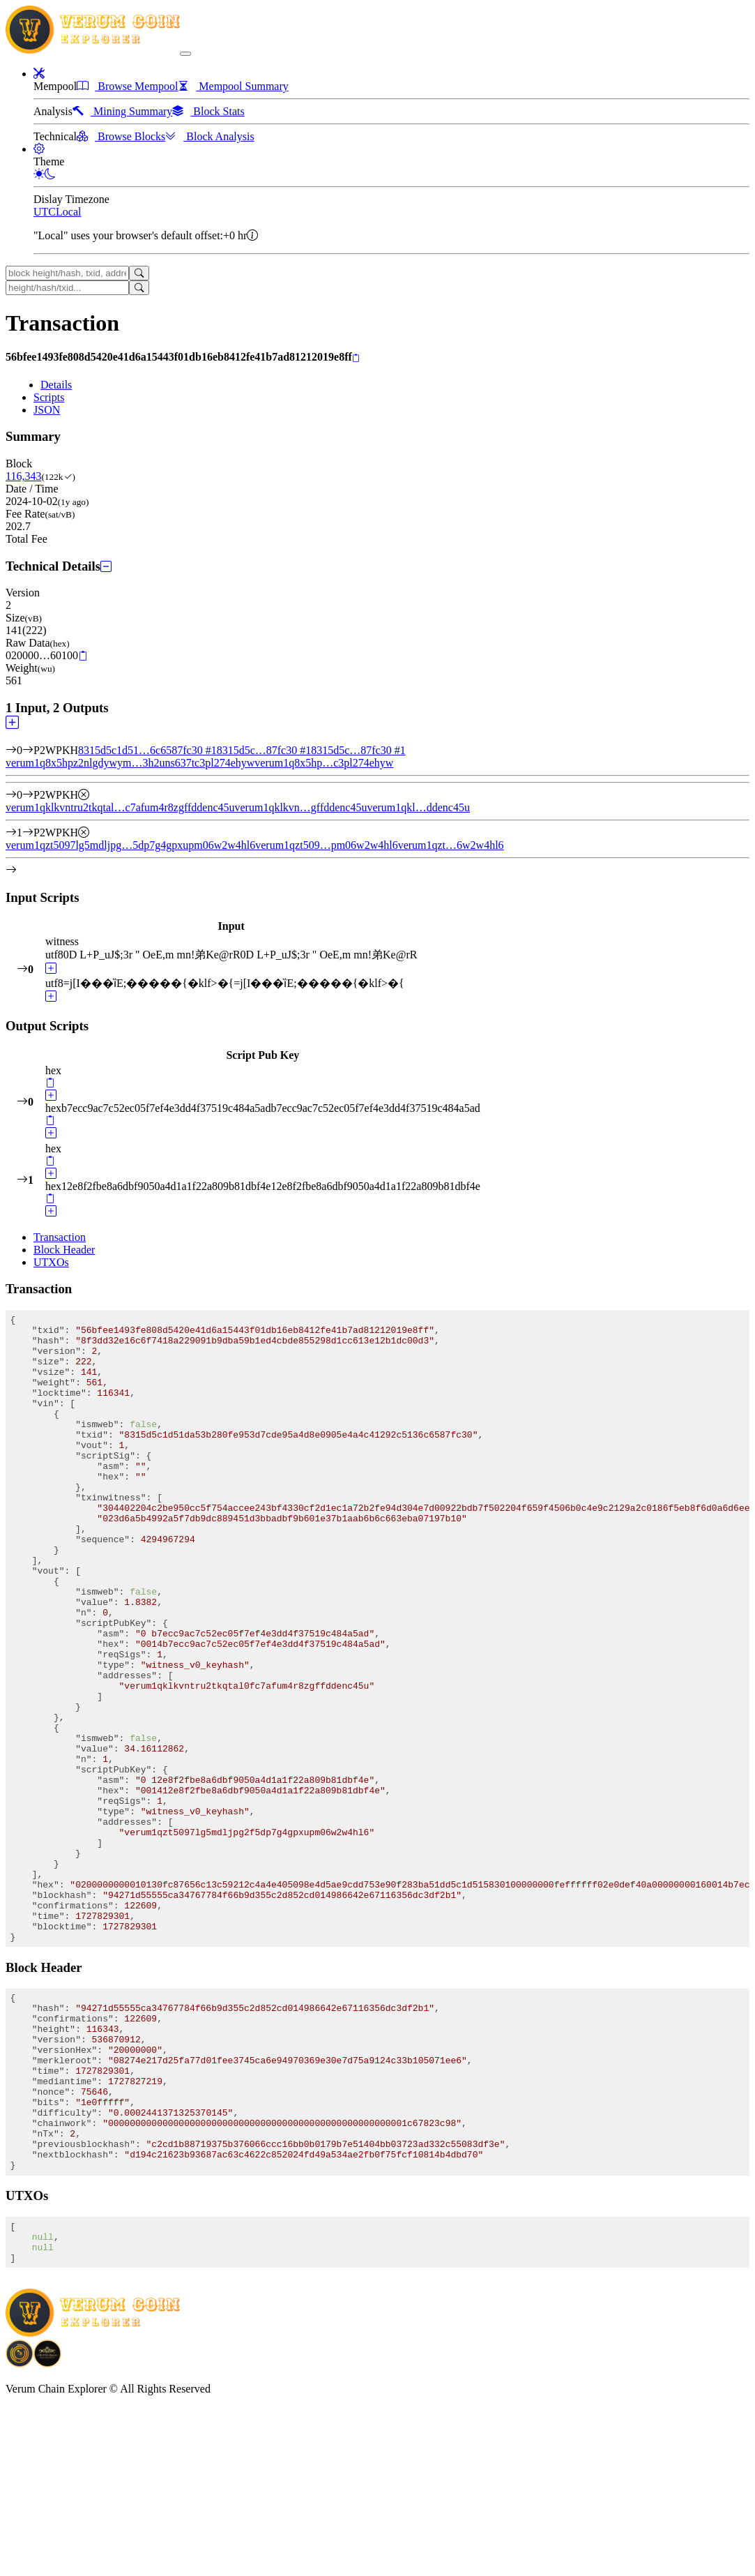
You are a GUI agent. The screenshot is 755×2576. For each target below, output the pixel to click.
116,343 (23, 476)
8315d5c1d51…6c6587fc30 (147, 750)
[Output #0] (27, 795)
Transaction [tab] (59, 1237)
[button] (39, 74)
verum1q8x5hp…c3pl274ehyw (323, 763)
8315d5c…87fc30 (264, 750)
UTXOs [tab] (51, 1262)
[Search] (139, 273)
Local (68, 212)
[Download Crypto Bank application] (47, 2531)
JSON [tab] (46, 410)
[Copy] (356, 358)
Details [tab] (56, 385)
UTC (44, 212)
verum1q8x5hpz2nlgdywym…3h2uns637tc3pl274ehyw (130, 763)
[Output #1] (27, 832)
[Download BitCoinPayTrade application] (19, 2531)
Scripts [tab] (48, 397)
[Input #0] (27, 750)
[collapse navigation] (185, 54)
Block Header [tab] (64, 1250)
